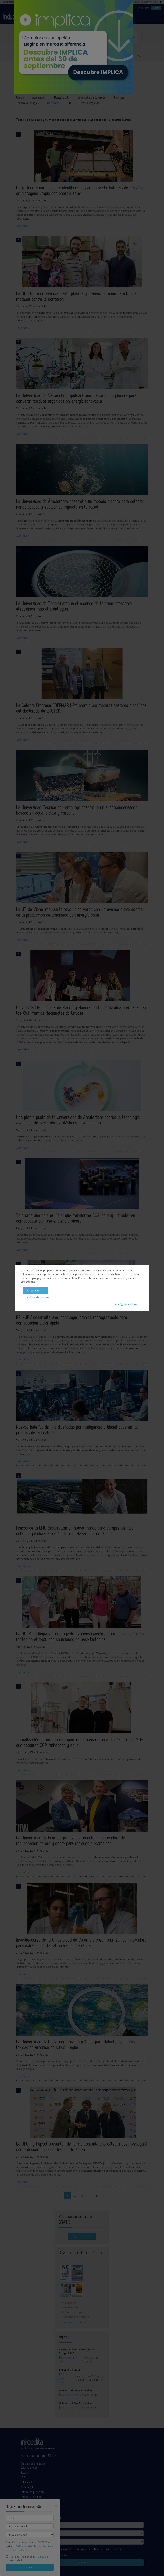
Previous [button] (22, 37)
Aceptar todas (35, 1290)
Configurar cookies (126, 1304)
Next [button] (142, 37)
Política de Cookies (38, 1297)
